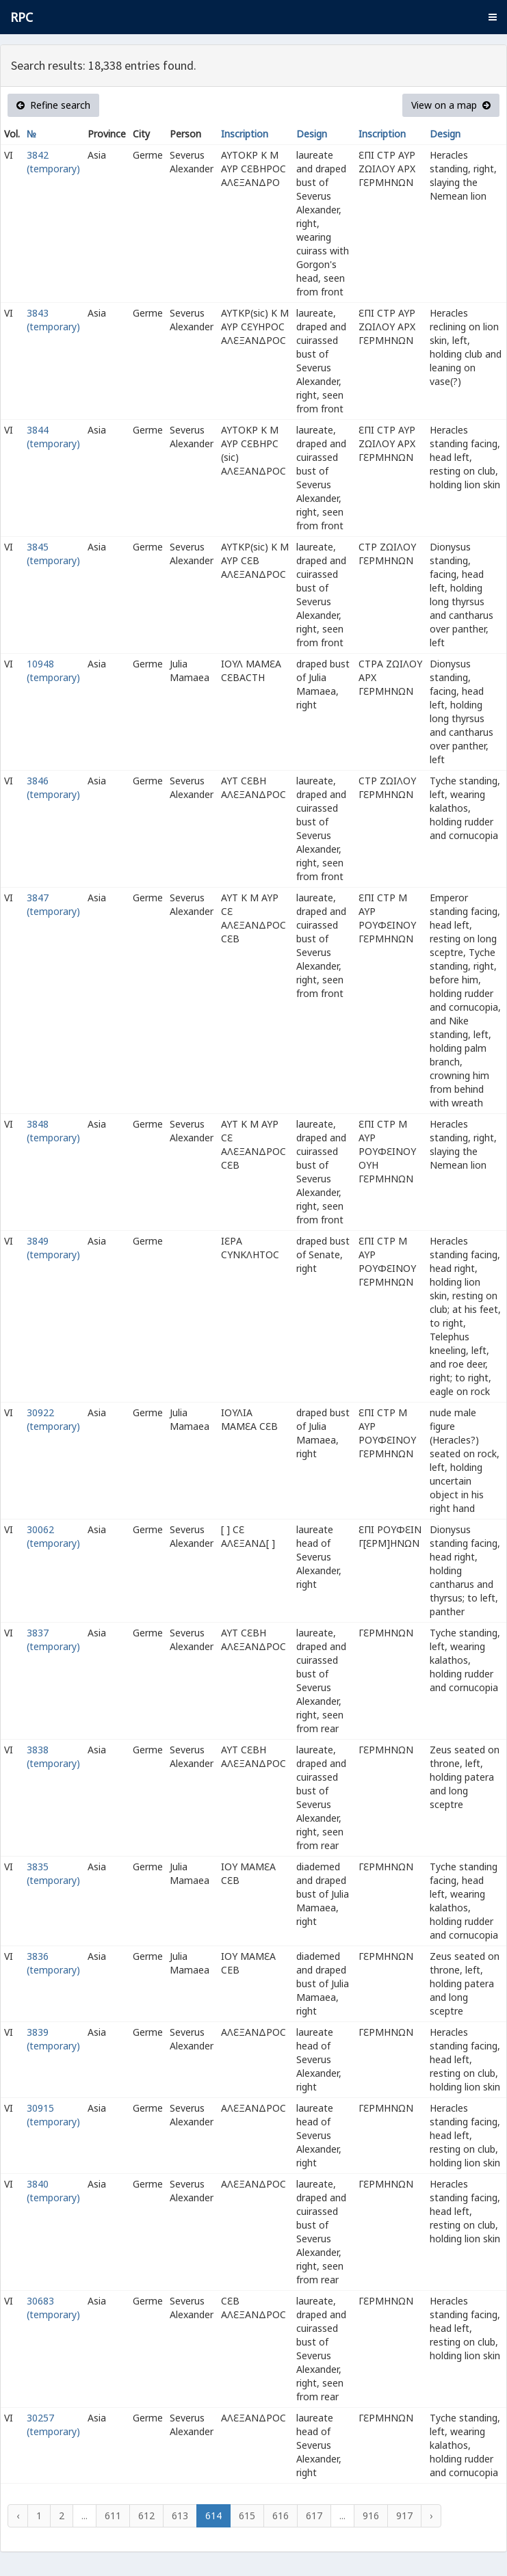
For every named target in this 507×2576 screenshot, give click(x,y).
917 (404, 2515)
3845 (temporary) (53, 553)
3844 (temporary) (53, 436)
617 (314, 2515)
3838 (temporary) (53, 1756)
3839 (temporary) (53, 2039)
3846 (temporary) (53, 787)
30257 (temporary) (53, 2424)
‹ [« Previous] (17, 2515)
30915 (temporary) (53, 2114)
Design (311, 133)
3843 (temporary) (53, 319)
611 (113, 2515)
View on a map (451, 104)
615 (247, 2515)
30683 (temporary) (53, 2307)
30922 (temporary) (53, 1419)
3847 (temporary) (53, 904)
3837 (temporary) (53, 1639)
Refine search (53, 104)
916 (371, 2515)
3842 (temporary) (53, 161)
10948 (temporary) (53, 670)
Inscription (244, 133)
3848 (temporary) (53, 1130)
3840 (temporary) (53, 2190)
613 (180, 2515)
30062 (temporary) (53, 1536)
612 (146, 2515)
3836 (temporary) (53, 1963)
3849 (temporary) (53, 1247)
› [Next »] (431, 2515)
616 (280, 2515)
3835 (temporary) (53, 1873)
